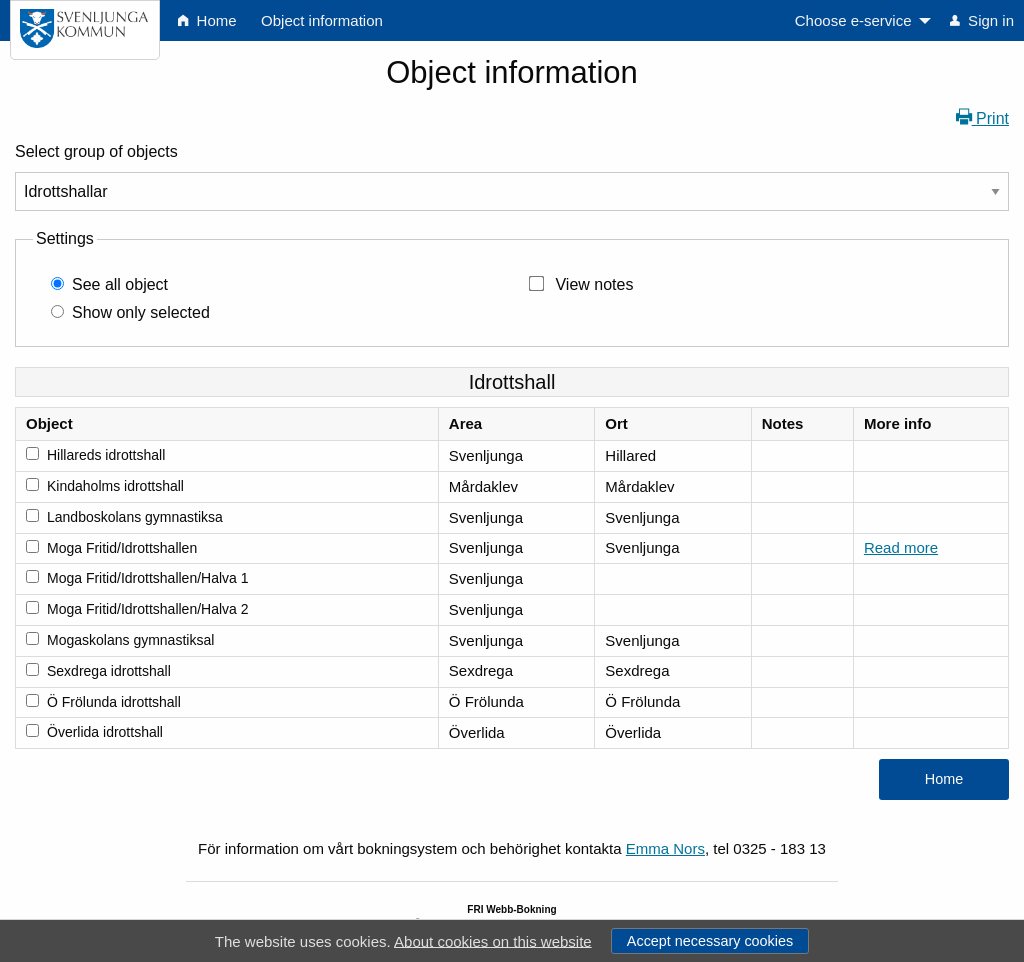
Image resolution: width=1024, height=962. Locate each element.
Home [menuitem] (207, 20)
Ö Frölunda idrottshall (114, 702)
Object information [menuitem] (322, 20)
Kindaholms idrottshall (115, 486)
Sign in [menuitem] (982, 20)
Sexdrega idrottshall (109, 671)
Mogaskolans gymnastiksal (130, 640)
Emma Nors (665, 848)
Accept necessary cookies (710, 941)
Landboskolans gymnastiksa (135, 517)
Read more (901, 547)
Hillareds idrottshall (106, 455)
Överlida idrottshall (105, 732)
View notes (594, 284)
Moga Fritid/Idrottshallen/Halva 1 (148, 578)
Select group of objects (96, 151)
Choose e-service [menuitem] (853, 20)
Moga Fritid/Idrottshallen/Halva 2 (148, 609)
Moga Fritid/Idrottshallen (122, 548)
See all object (120, 284)
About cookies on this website (493, 940)
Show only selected (141, 312)
